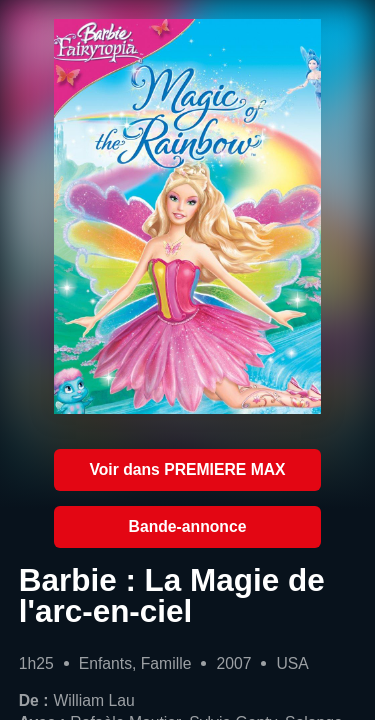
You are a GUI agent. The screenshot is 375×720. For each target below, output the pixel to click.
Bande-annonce (188, 526)
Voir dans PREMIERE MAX (187, 469)
